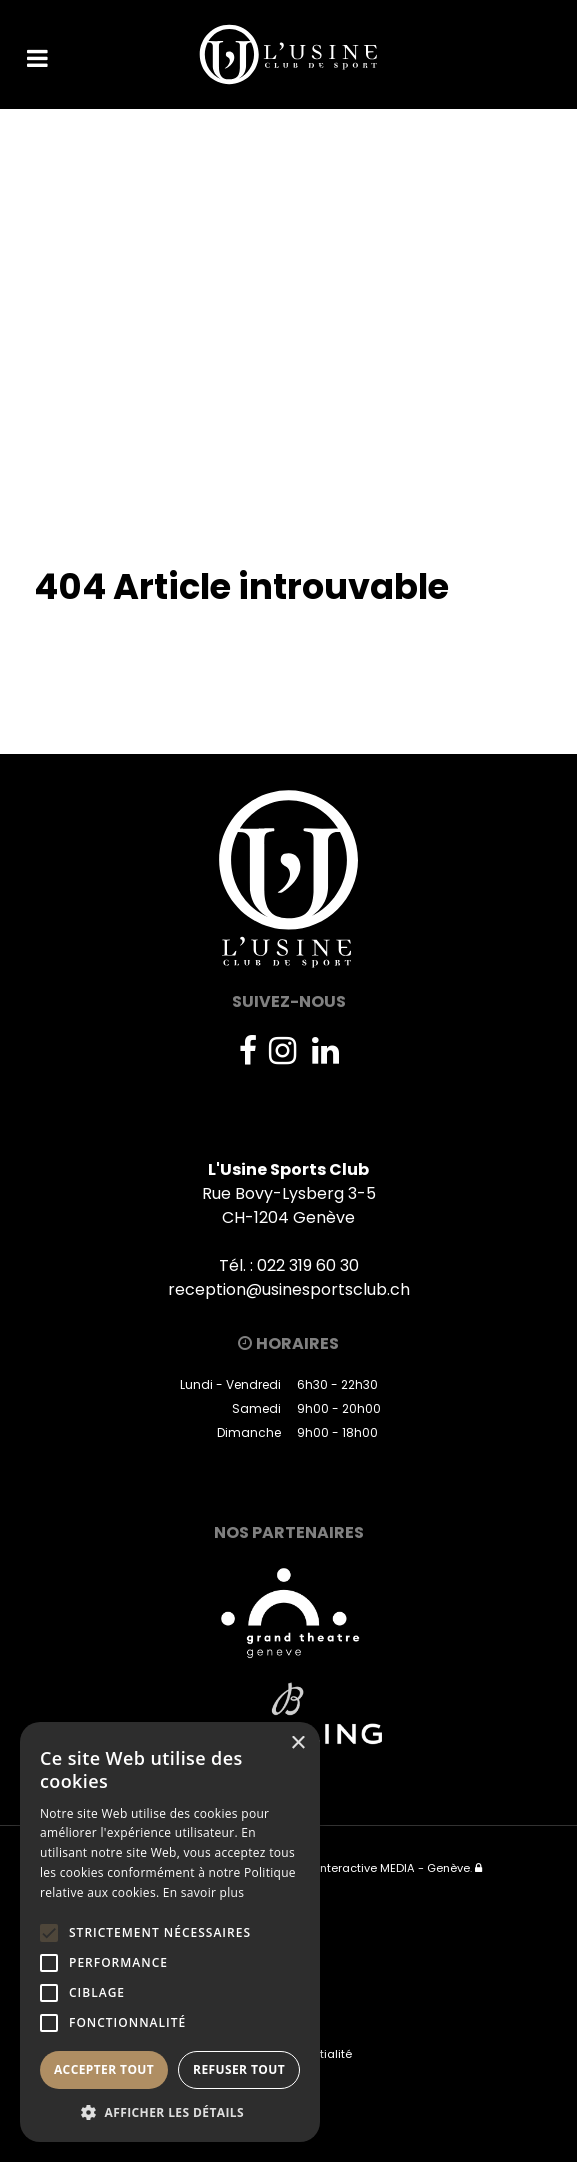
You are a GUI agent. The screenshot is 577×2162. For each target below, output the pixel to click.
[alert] (170, 1932)
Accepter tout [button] (104, 2069)
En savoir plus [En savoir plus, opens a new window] (203, 1892)
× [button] (297, 1743)
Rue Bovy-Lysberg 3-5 (289, 1193)
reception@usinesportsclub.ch (289, 1289)
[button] (170, 2112)
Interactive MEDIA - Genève (393, 1868)
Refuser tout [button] (239, 2069)
